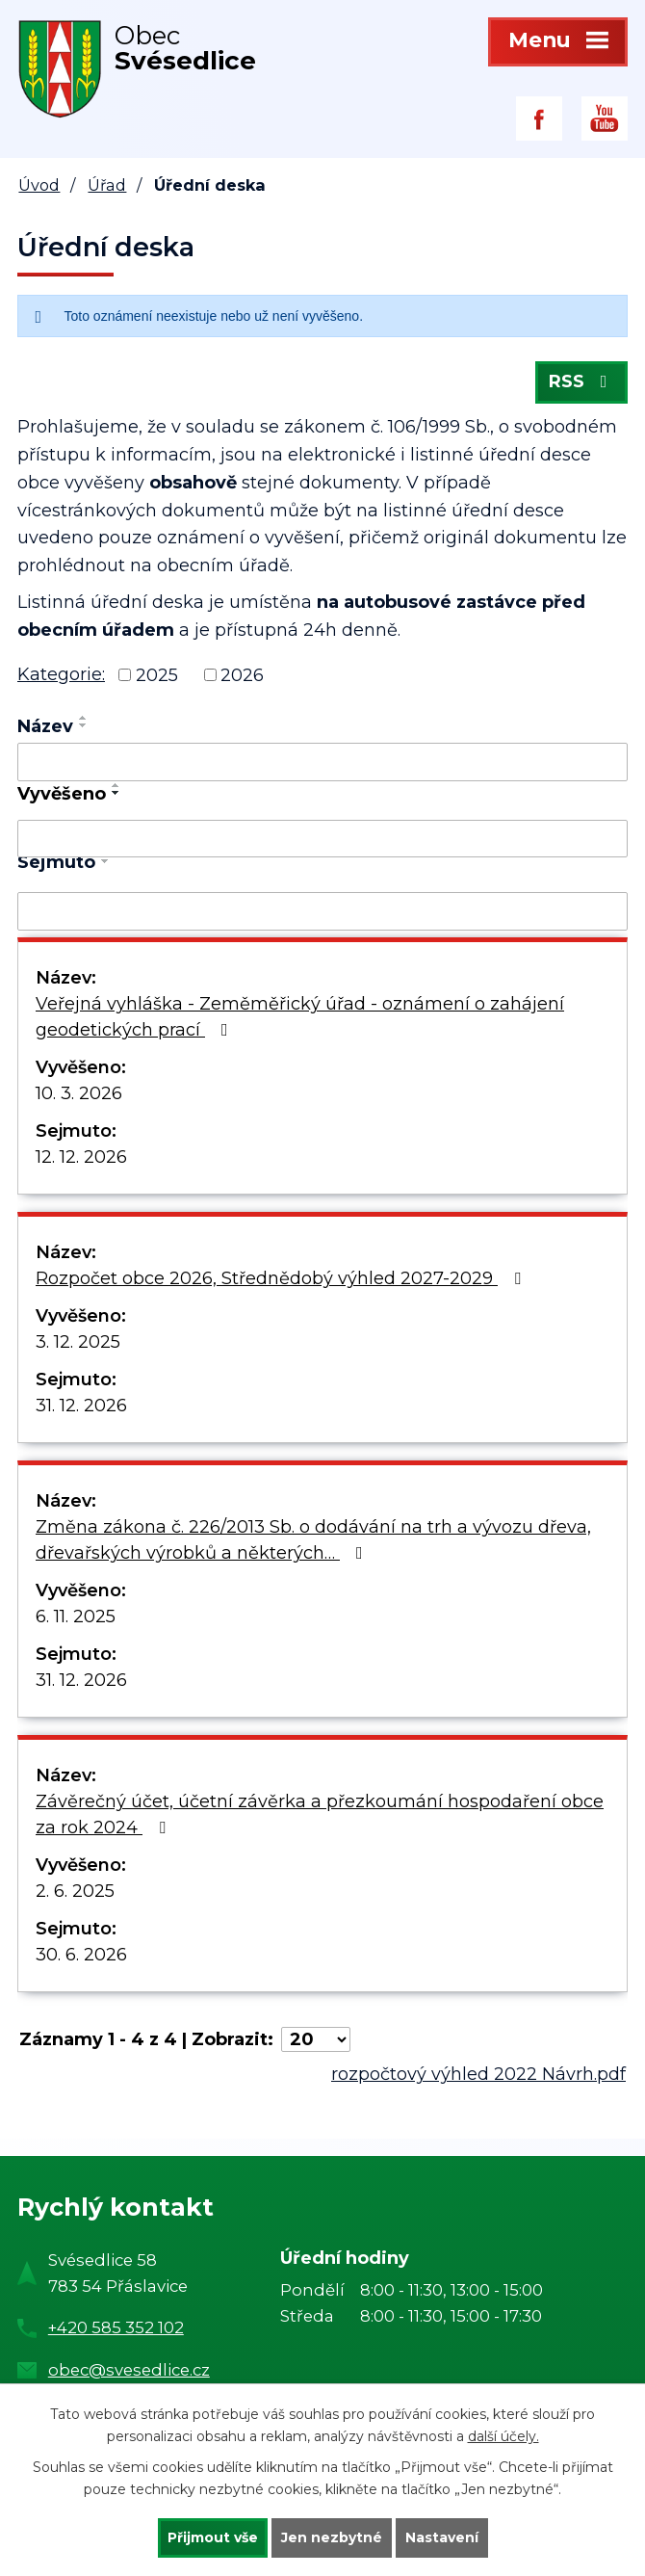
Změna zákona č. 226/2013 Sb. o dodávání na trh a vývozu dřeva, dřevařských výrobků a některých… (313, 1540)
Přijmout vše (213, 2537)
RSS (582, 382)
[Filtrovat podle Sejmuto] (322, 911)
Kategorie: (61, 674)
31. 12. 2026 (81, 1405)
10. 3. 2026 (79, 1093)
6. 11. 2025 (76, 1616)
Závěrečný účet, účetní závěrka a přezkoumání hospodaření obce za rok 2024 (320, 1814)
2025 (157, 674)
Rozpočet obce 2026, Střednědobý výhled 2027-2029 (282, 1278)
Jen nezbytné (331, 2537)
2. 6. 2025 (75, 1891)
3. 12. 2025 (78, 1342)
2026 (242, 674)
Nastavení (441, 2537)
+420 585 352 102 (116, 2327)
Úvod (39, 185)
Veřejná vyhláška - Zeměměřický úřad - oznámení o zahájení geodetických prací (300, 1016)
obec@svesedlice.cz (129, 2369)
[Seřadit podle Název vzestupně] (83, 718)
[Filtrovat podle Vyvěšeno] (322, 839)
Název (45, 726)
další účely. (503, 2436)
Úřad (107, 185)
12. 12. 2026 (81, 1157)
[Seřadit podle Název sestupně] (83, 725)
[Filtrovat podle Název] (322, 762)
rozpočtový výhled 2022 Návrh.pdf (478, 2074)
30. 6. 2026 (81, 1954)
